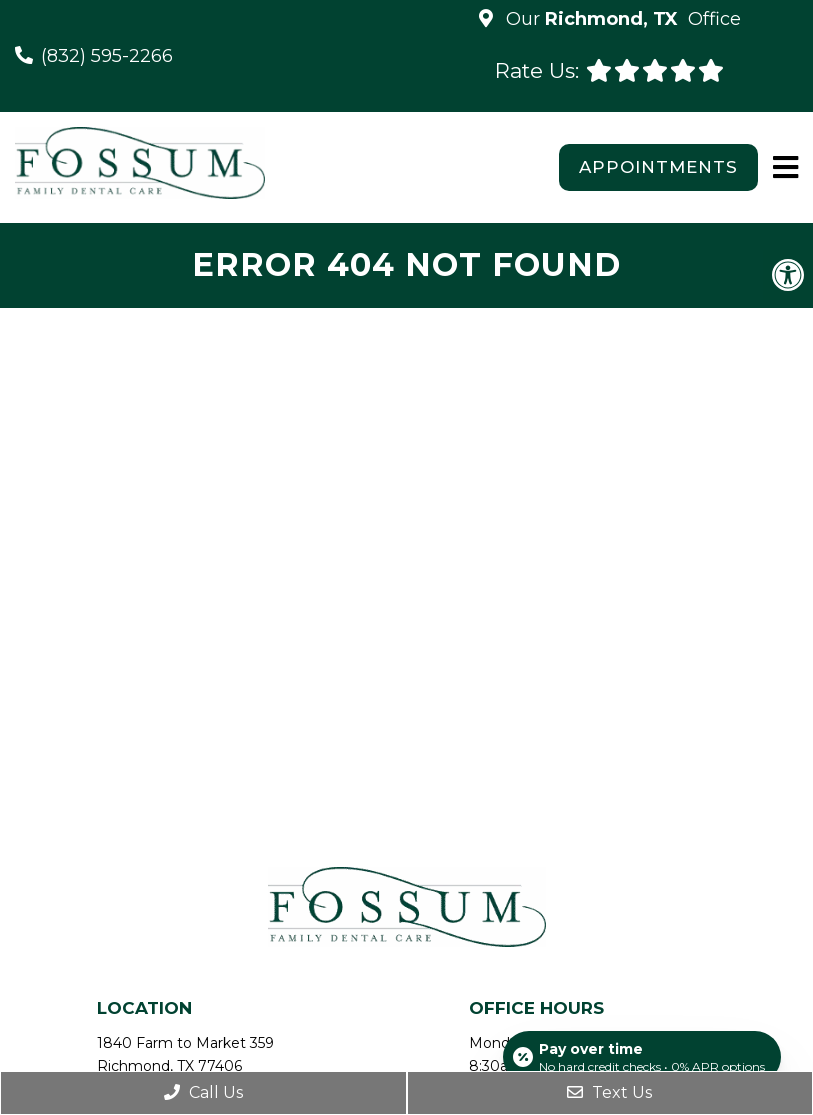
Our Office (621, 19)
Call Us (203, 1092)
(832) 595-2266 (107, 56)
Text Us (609, 1092)
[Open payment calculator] (642, 1057)
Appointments (658, 167)
